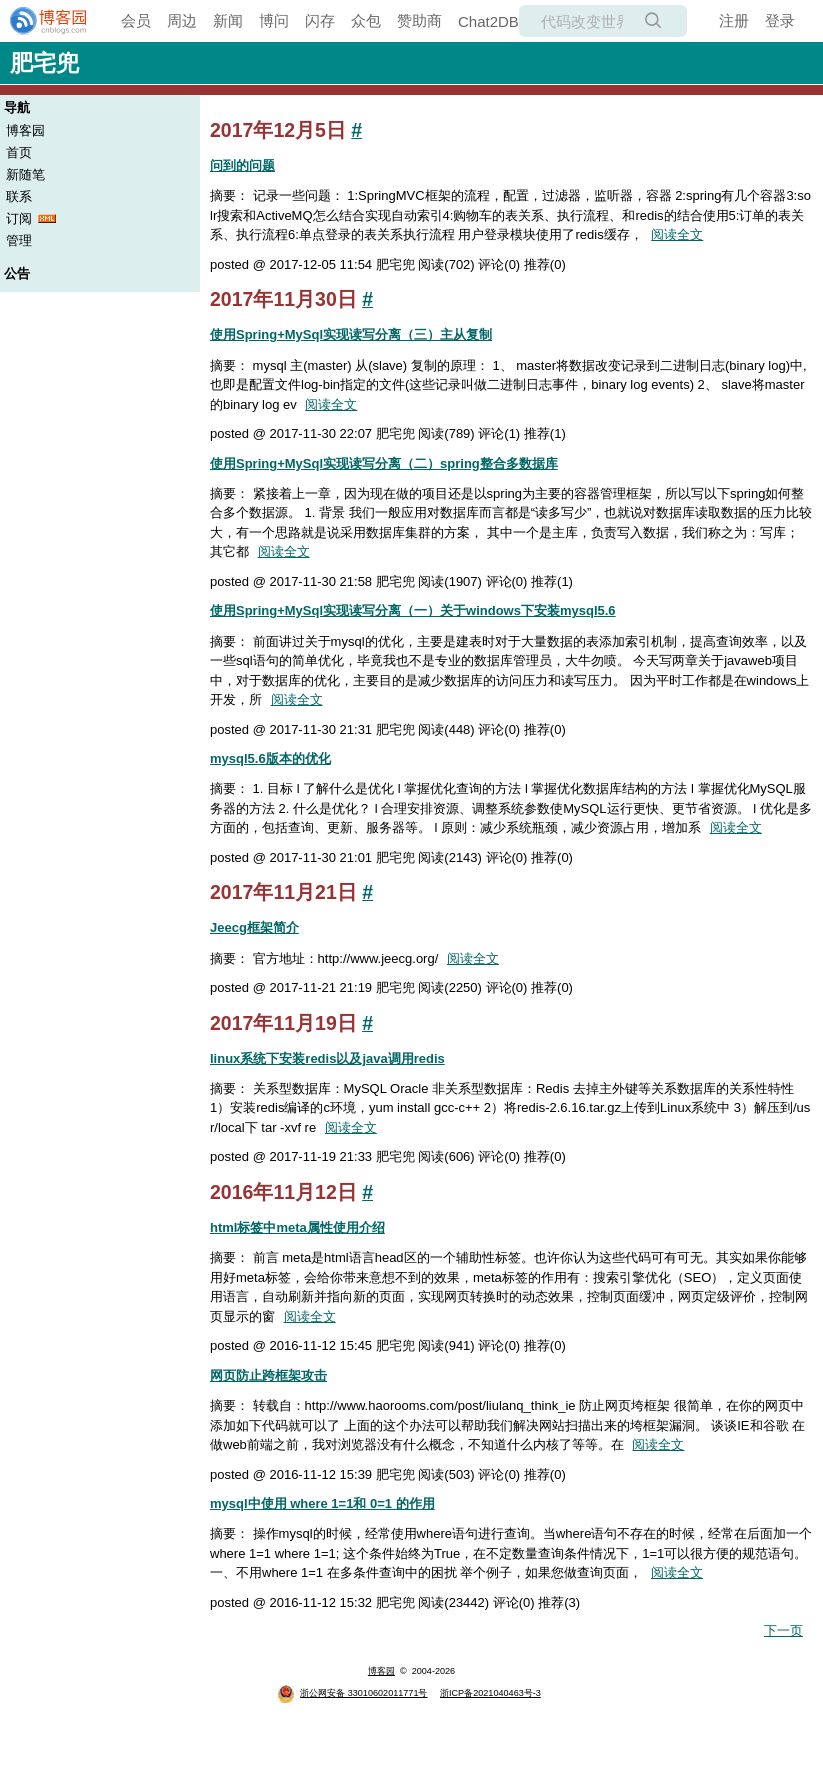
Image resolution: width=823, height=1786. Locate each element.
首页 (19, 152)
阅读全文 (677, 234)
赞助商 (419, 20)
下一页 (783, 1630)
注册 (734, 20)
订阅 (19, 218)
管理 (19, 240)
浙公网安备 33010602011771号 (352, 1693)
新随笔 (25, 174)
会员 (136, 20)
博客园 (25, 130)
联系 (19, 196)
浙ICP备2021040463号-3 (490, 1693)
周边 (182, 20)
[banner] (40, 21)
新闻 (228, 20)
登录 (780, 20)
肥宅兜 (44, 63)
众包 (366, 20)
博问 (274, 20)
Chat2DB (488, 21)
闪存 (320, 20)
